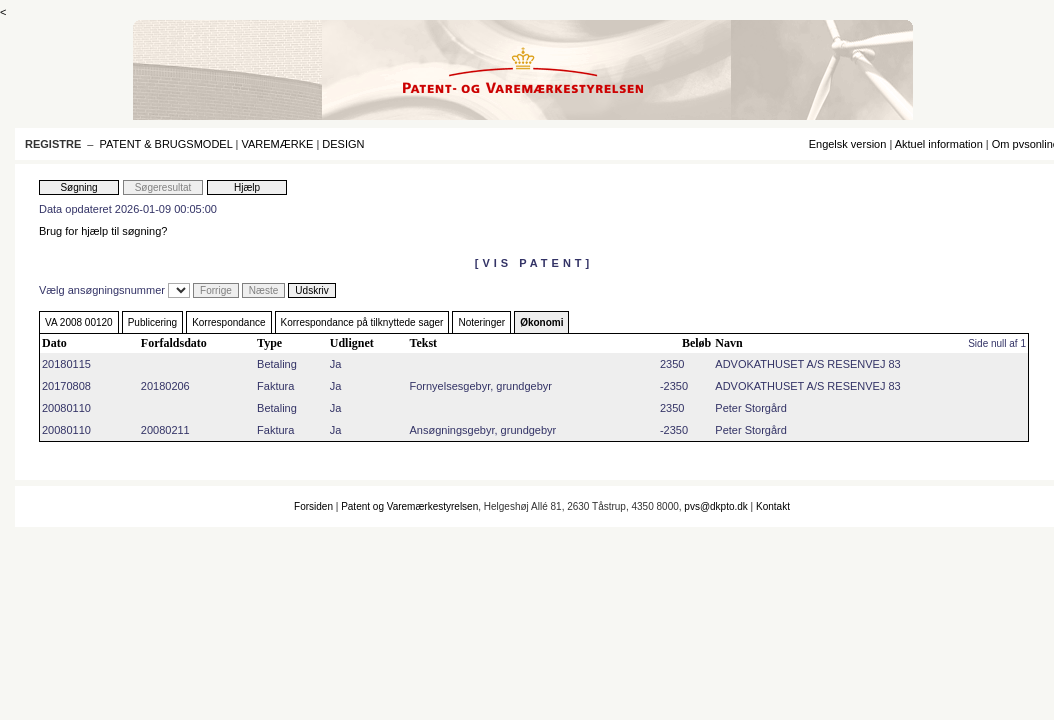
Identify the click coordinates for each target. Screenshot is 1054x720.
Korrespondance (228, 322)
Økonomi (541, 322)
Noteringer (481, 322)
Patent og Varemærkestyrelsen (409, 506)
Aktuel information (939, 144)
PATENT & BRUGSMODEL (166, 144)
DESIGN (343, 144)
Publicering (152, 322)
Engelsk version (848, 144)
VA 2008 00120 (79, 322)
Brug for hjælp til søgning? (103, 231)
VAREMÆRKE (277, 144)
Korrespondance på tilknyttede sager (362, 322)
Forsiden (313, 506)
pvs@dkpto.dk (716, 506)
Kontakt (773, 506)
